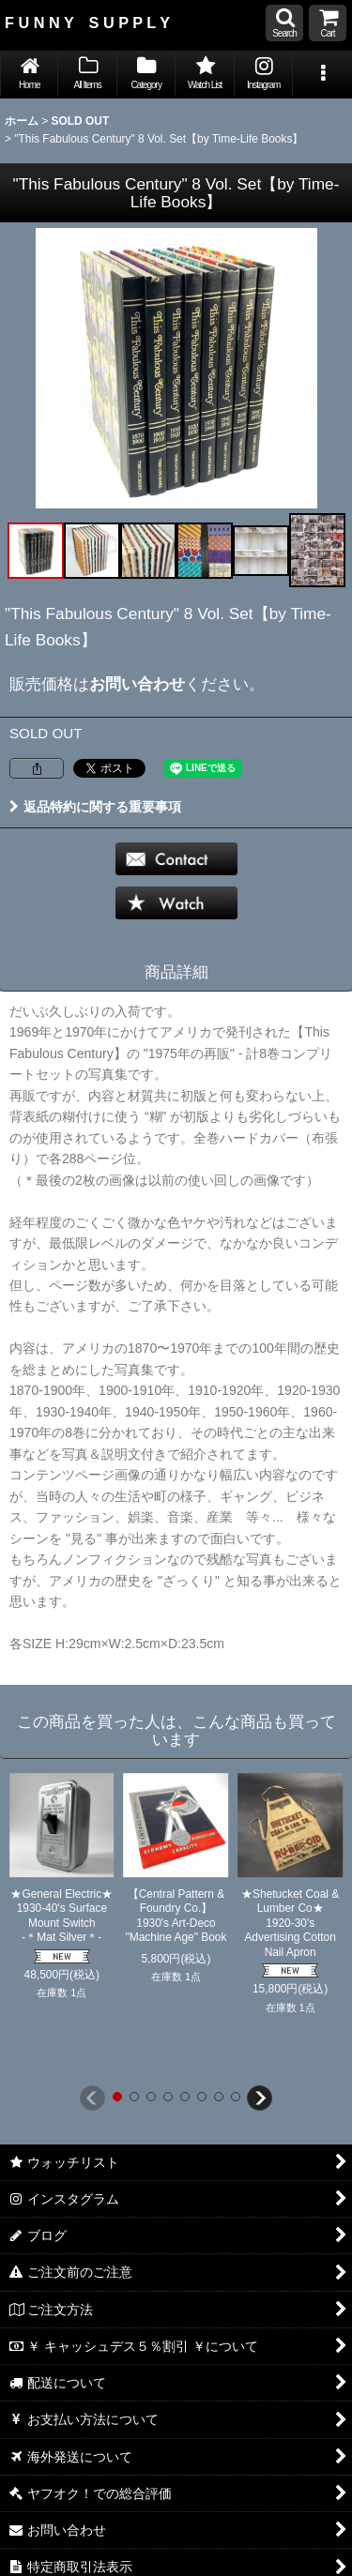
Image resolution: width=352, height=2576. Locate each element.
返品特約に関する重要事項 (95, 806)
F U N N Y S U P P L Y (87, 22)
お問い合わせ (137, 683)
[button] (284, 23)
